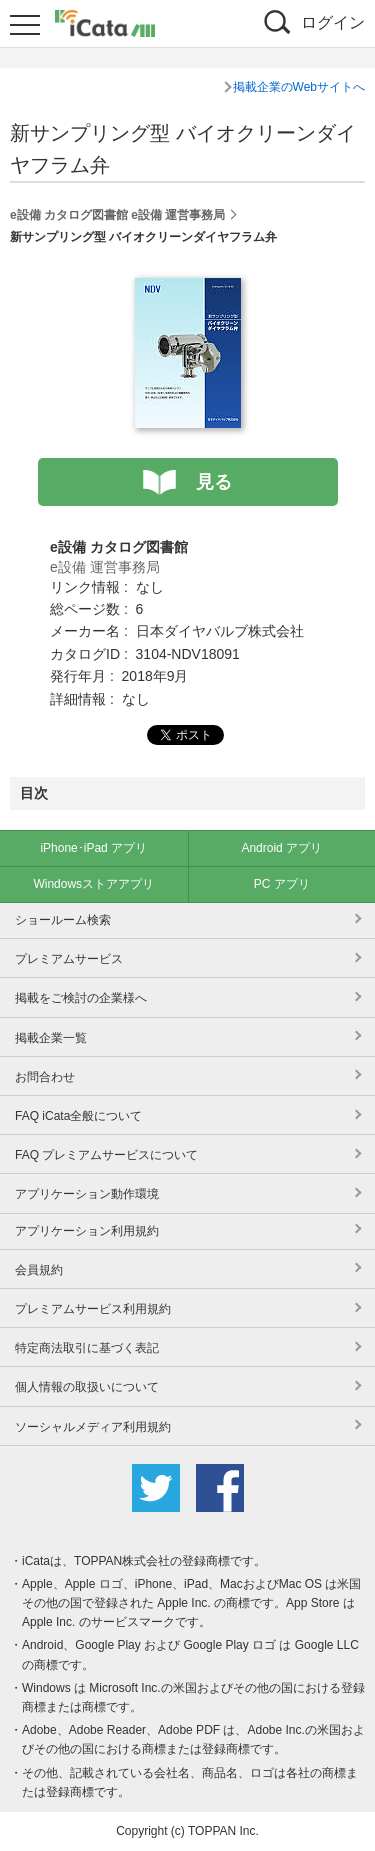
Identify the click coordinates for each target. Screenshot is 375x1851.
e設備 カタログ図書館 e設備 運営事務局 (117, 215)
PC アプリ (282, 884)
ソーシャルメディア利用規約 (93, 1427)
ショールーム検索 (63, 920)
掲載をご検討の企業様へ (81, 998)
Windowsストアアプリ (93, 884)
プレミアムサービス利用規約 (93, 1309)
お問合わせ (45, 1077)
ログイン (333, 22)
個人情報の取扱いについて (87, 1387)
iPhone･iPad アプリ (93, 848)
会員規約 (39, 1270)
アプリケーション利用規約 (87, 1231)
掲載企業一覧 (51, 1038)
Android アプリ (281, 848)
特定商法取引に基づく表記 (87, 1348)
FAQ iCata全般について (78, 1116)
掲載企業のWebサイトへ (299, 87)
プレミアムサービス (69, 959)
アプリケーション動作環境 (87, 1194)
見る (214, 482)
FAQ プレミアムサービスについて (106, 1155)
